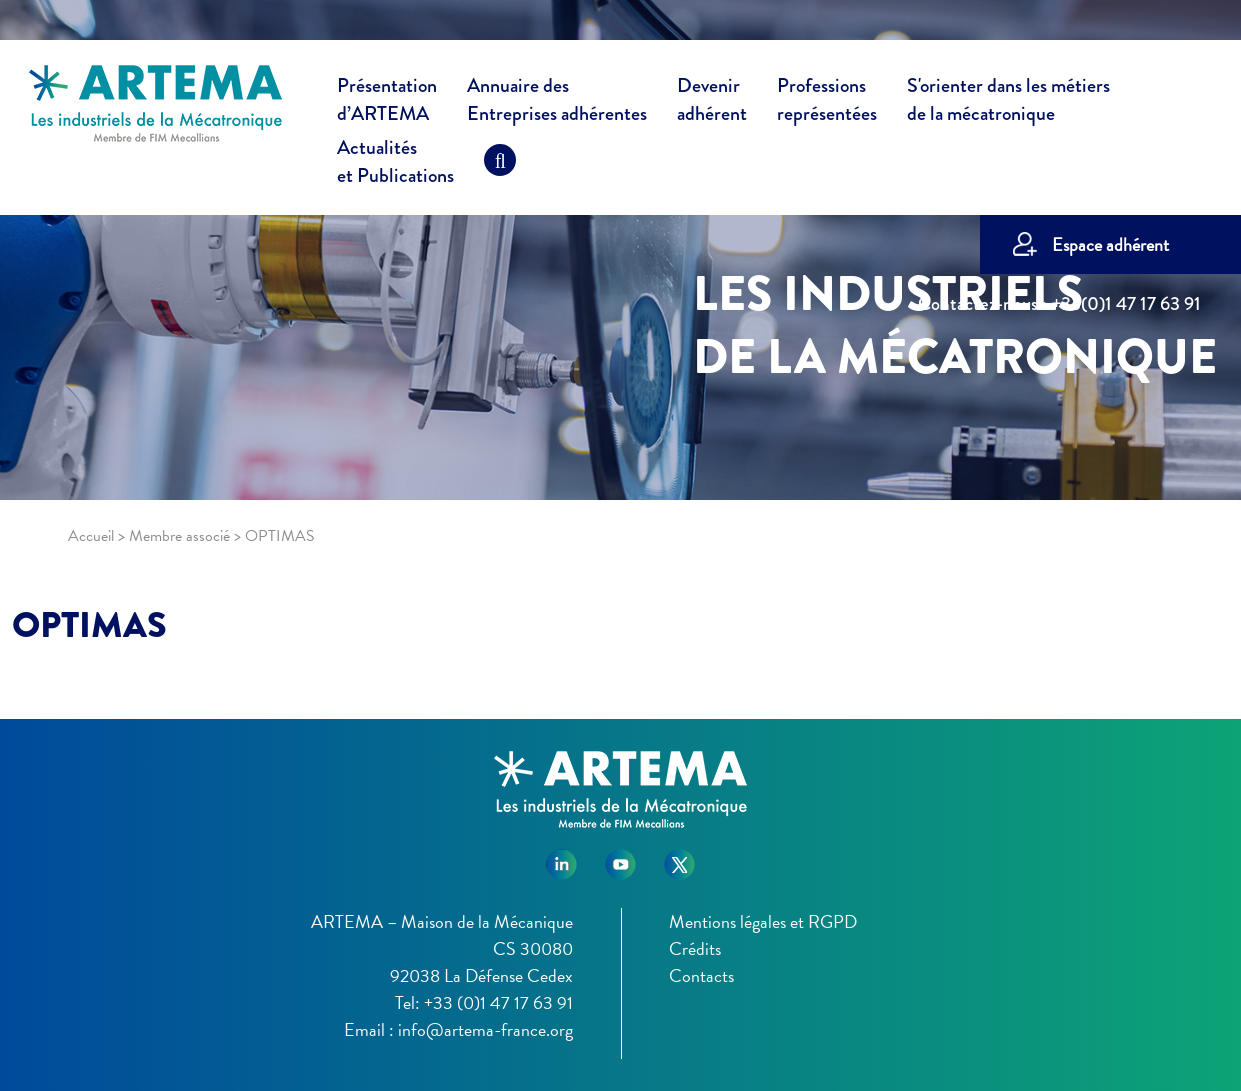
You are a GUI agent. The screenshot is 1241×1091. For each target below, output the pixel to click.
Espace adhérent (1110, 244)
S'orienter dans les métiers (1008, 103)
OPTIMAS (89, 625)
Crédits (695, 948)
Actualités (395, 165)
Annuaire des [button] (557, 103)
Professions (827, 100)
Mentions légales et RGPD (763, 921)
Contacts (701, 975)
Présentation (387, 103)
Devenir (712, 103)
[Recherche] (500, 165)
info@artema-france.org (485, 1029)
